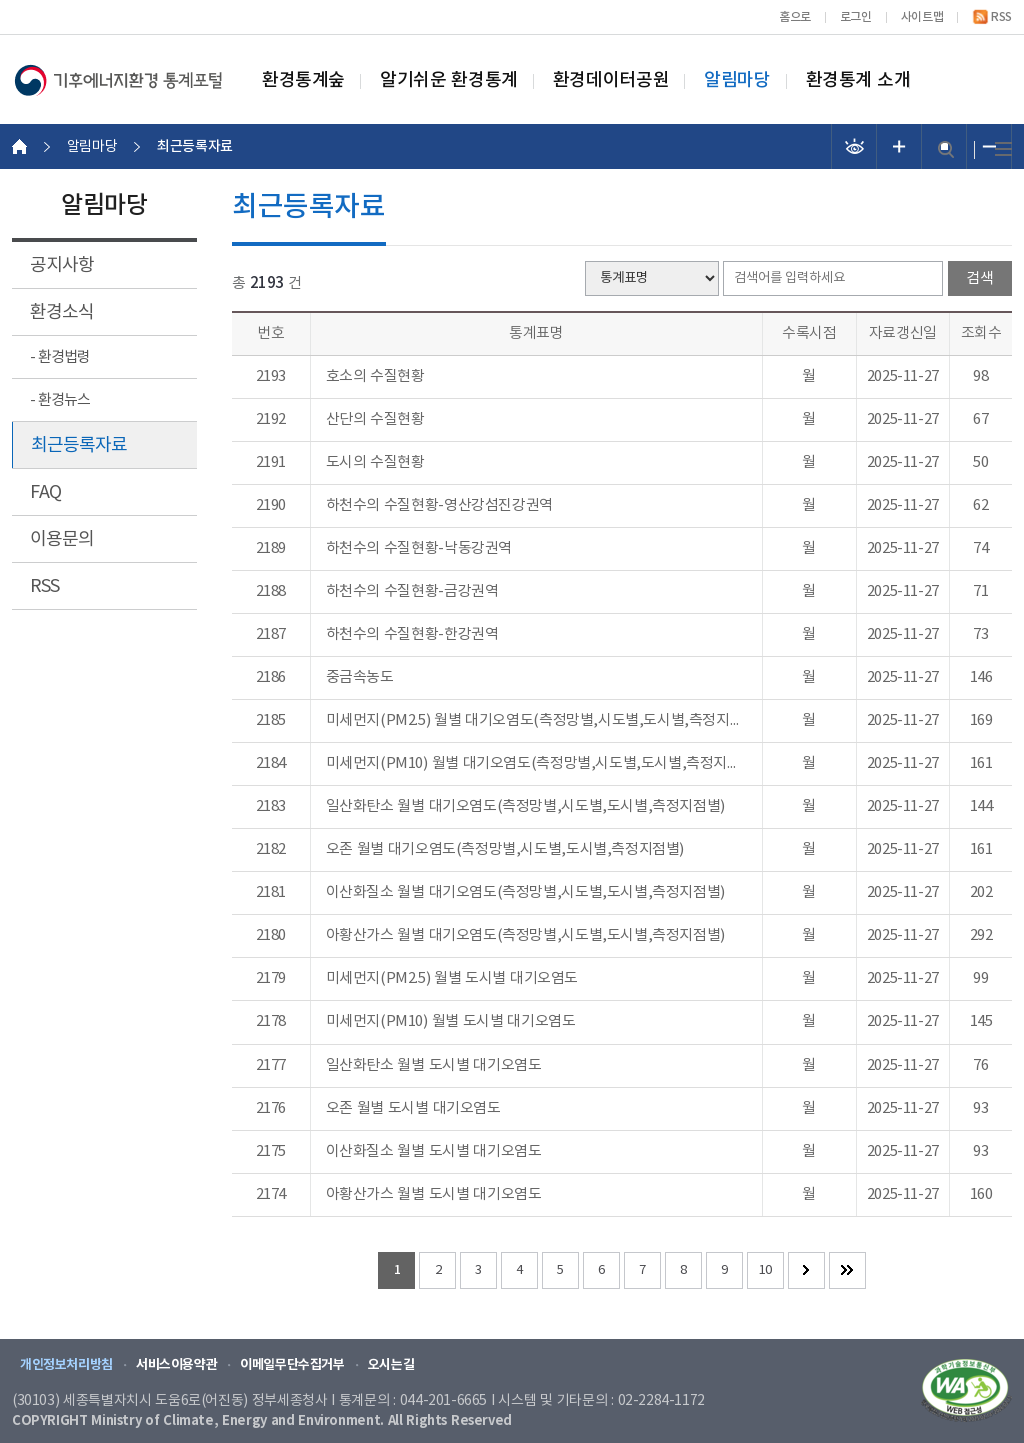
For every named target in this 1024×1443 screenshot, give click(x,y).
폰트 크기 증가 (899, 146)
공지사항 (62, 265)
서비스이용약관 (176, 1365)
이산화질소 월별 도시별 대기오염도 (434, 1152)
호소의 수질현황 (375, 377)
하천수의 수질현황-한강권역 (412, 635)
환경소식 (62, 312)
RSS (1001, 17)
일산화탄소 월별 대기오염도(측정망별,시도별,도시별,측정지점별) (525, 807)
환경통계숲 (303, 81)
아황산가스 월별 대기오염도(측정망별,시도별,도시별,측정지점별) (525, 936)
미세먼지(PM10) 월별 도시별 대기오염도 (451, 1022)
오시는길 (391, 1365)
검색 (946, 149)
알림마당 (737, 81)
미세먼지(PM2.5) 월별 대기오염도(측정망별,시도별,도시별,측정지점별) (536, 721)
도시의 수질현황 (375, 463)
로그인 (856, 17)
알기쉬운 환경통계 (449, 81)
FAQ (45, 492)
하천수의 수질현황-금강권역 (412, 592)
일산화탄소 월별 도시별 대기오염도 (434, 1066)
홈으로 (795, 17)
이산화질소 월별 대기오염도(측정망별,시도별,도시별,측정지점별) (525, 893)
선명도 (854, 146)
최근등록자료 (79, 445)
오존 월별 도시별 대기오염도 (413, 1109)
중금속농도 (360, 678)
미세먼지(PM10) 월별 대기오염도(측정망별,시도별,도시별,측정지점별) (536, 764)
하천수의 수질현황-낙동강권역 (419, 549)
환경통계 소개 (858, 81)
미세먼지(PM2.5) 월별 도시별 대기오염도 (452, 979)
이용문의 (62, 539)
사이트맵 (922, 17)
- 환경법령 (60, 357)
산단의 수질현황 (375, 420)
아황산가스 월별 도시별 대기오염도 (434, 1195)
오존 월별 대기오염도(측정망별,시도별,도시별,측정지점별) (505, 850)
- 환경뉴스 (60, 400)
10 (765, 1270)
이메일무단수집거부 (292, 1365)
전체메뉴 (1003, 149)
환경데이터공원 (611, 81)
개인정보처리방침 (66, 1365)
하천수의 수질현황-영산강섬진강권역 (439, 506)
